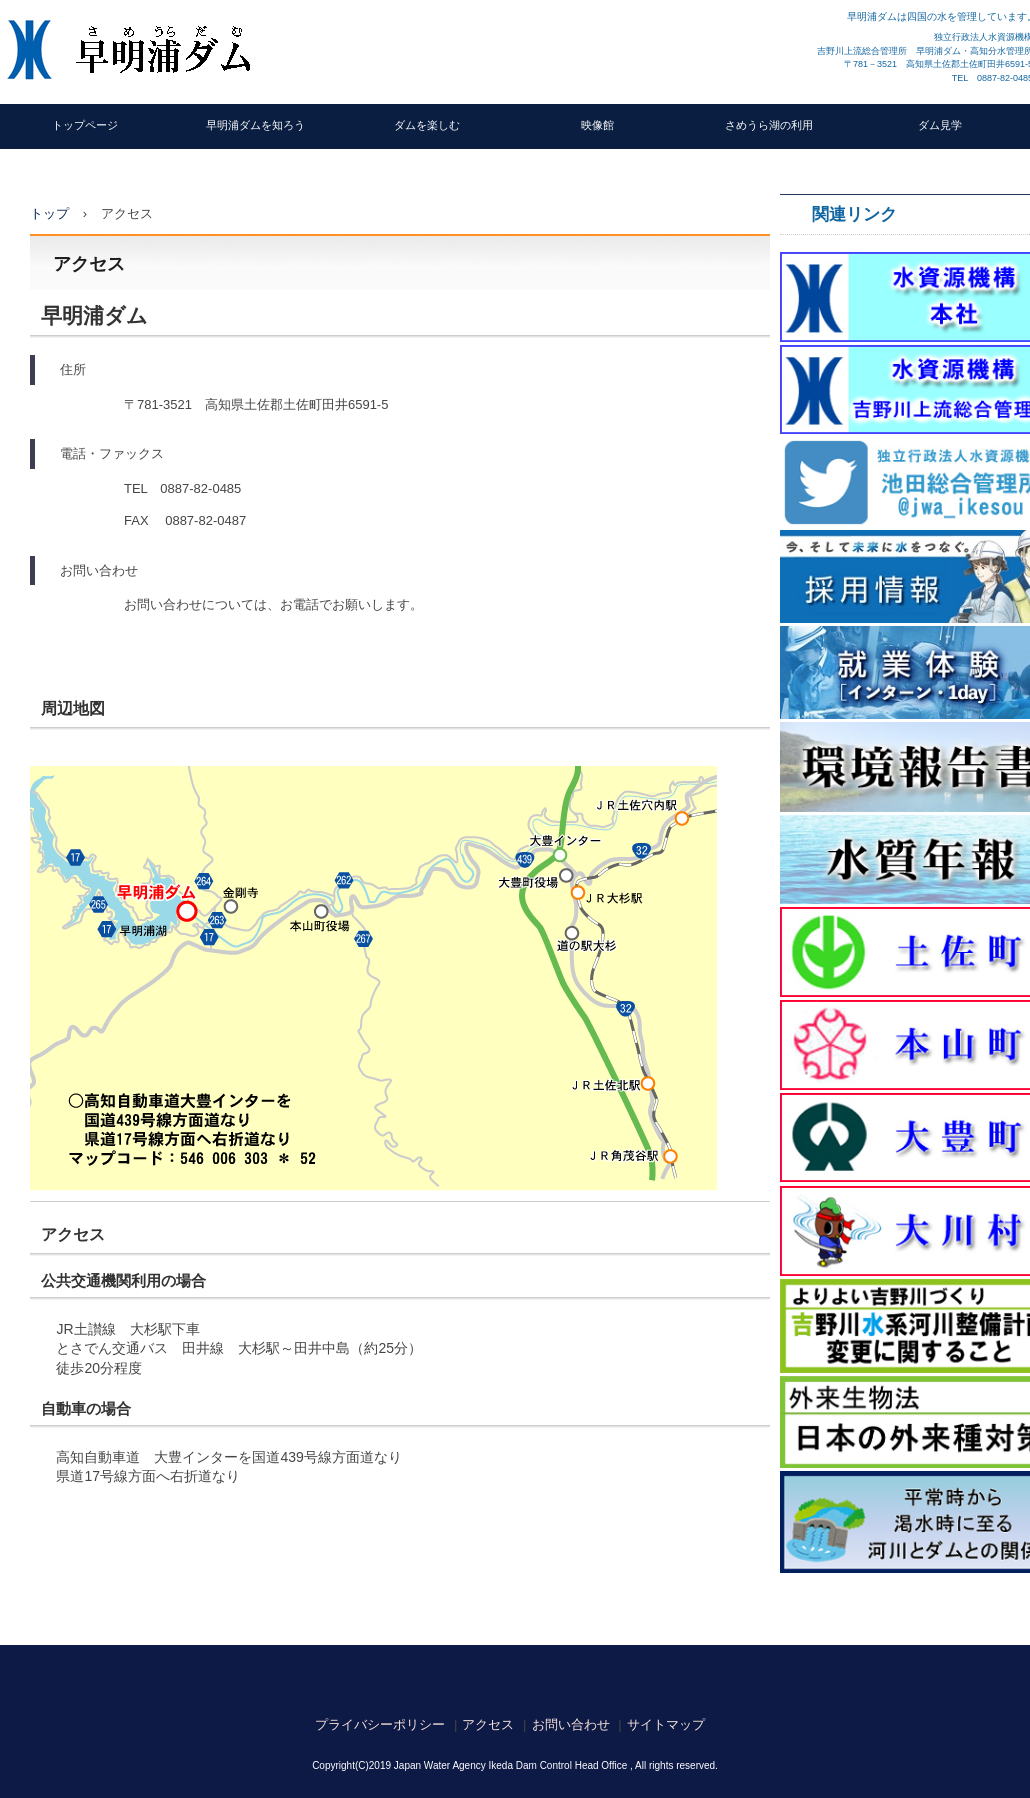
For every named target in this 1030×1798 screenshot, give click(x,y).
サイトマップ (666, 1724)
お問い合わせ (571, 1724)
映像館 (597, 125)
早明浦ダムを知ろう (255, 125)
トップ (49, 213)
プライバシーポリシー (380, 1724)
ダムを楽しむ (427, 125)
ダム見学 (940, 125)
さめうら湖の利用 (769, 125)
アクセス (488, 1724)
